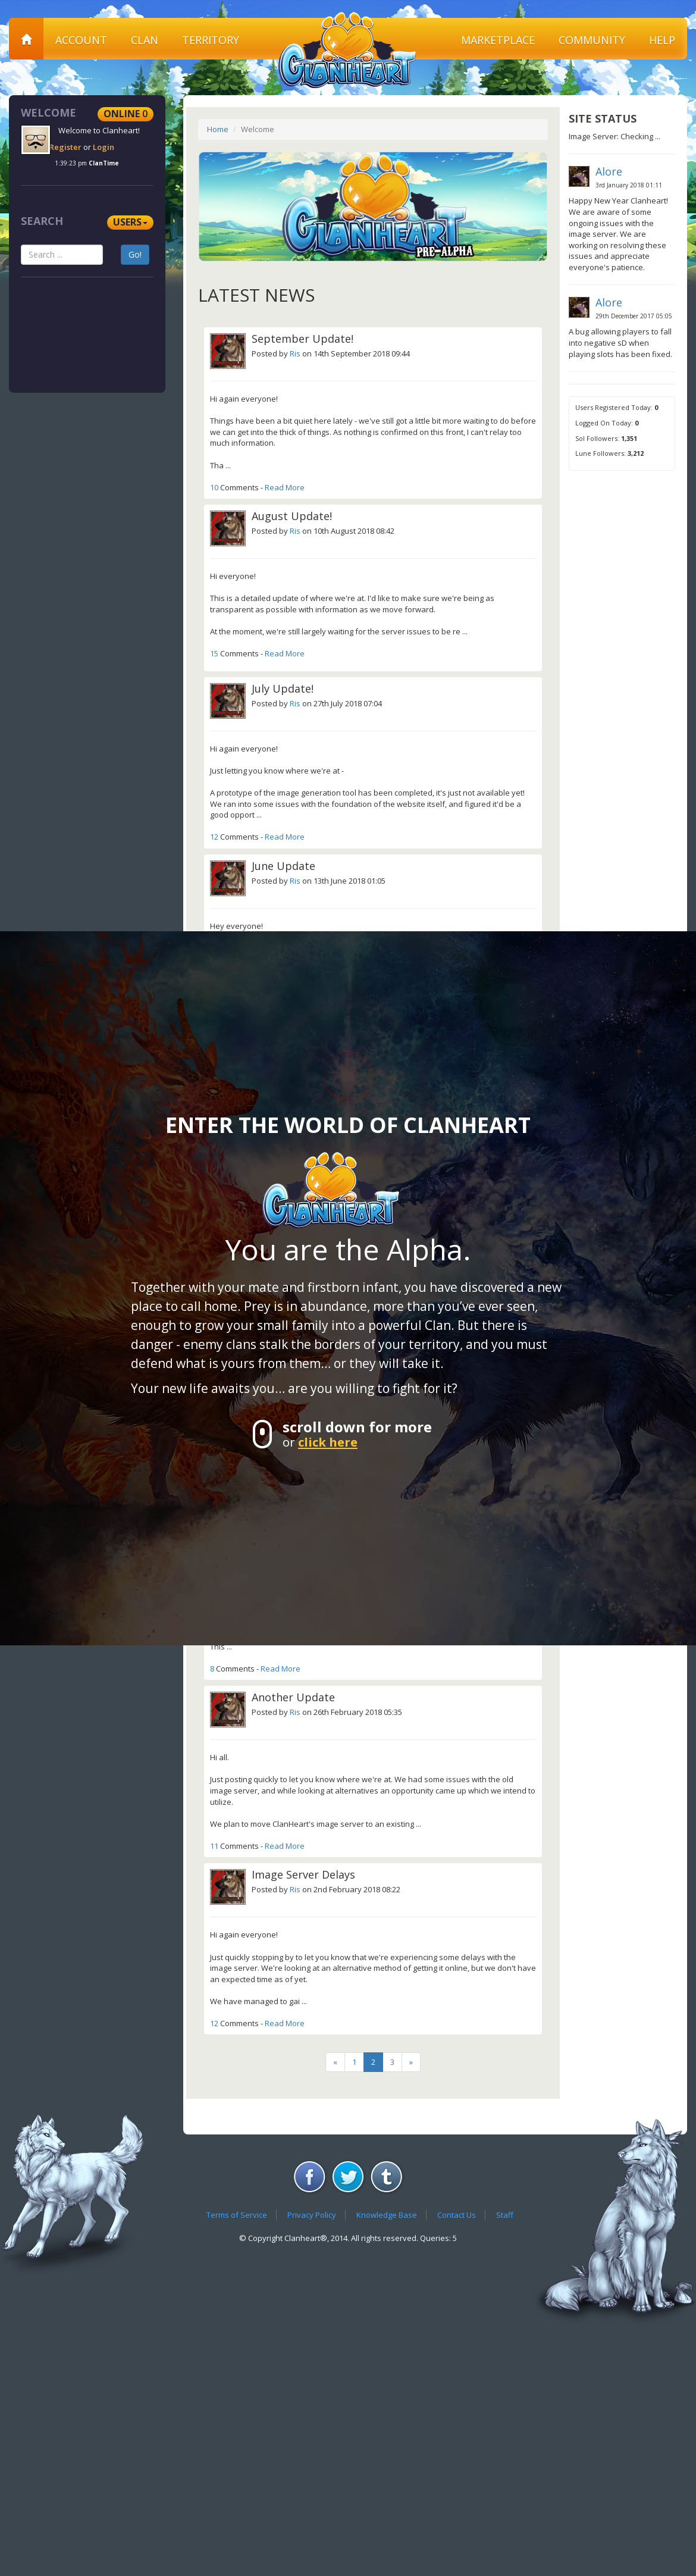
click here (328, 1441)
